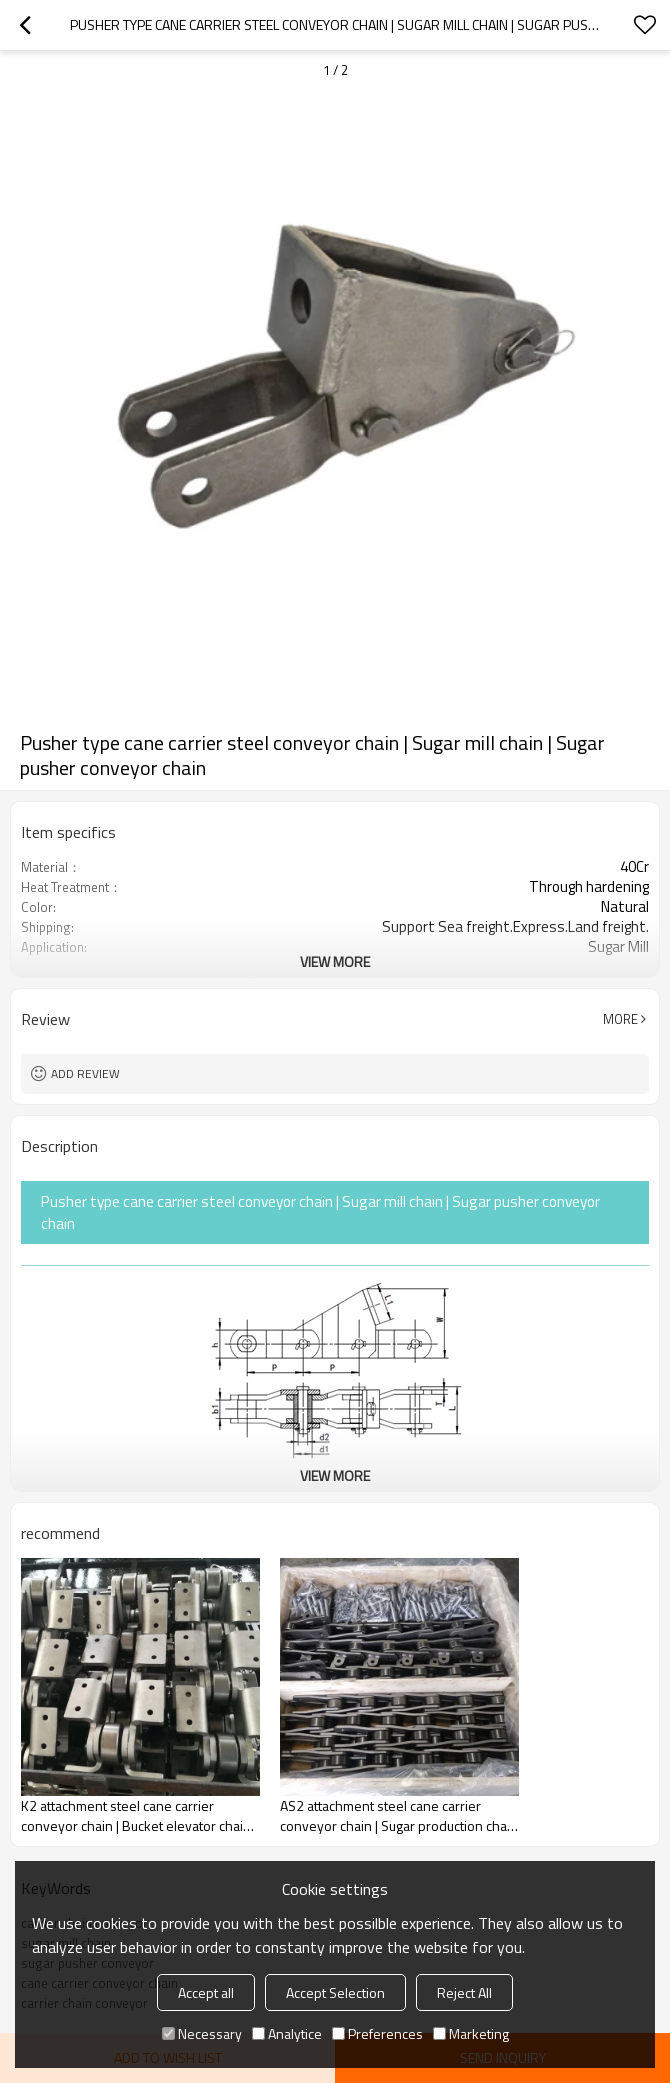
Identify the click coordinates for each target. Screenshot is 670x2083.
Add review (85, 1073)
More (620, 1019)
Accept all (206, 1992)
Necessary (202, 2033)
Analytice (287, 2033)
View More (335, 961)
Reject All (464, 1992)
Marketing (471, 2033)
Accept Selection (335, 1992)
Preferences (377, 2033)
